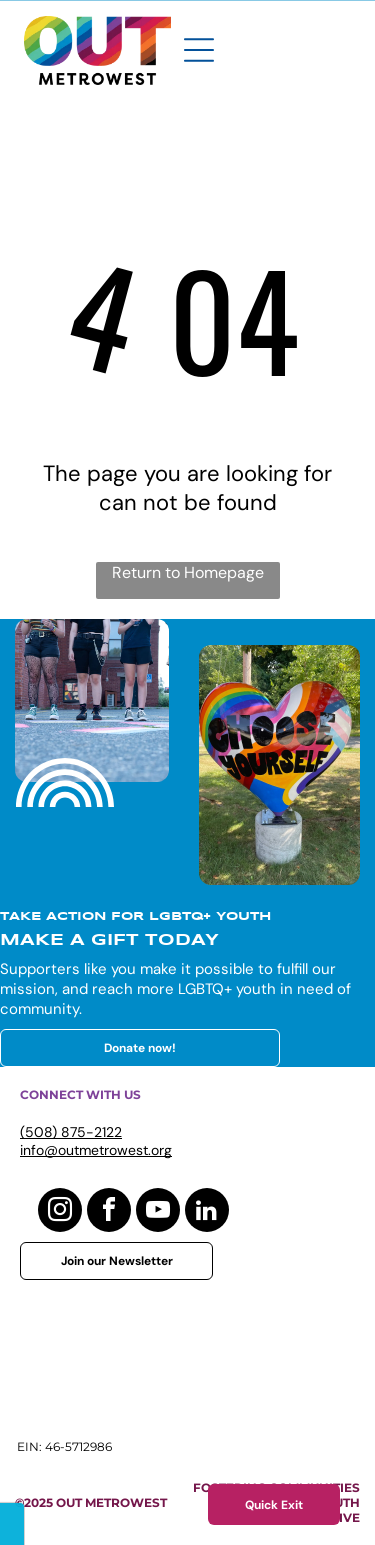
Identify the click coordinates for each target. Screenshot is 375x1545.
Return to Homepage (188, 572)
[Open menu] (199, 50)
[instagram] (60, 1212)
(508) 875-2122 (71, 1132)
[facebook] (109, 1212)
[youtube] (158, 1212)
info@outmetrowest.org (96, 1150)
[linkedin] (207, 1212)
